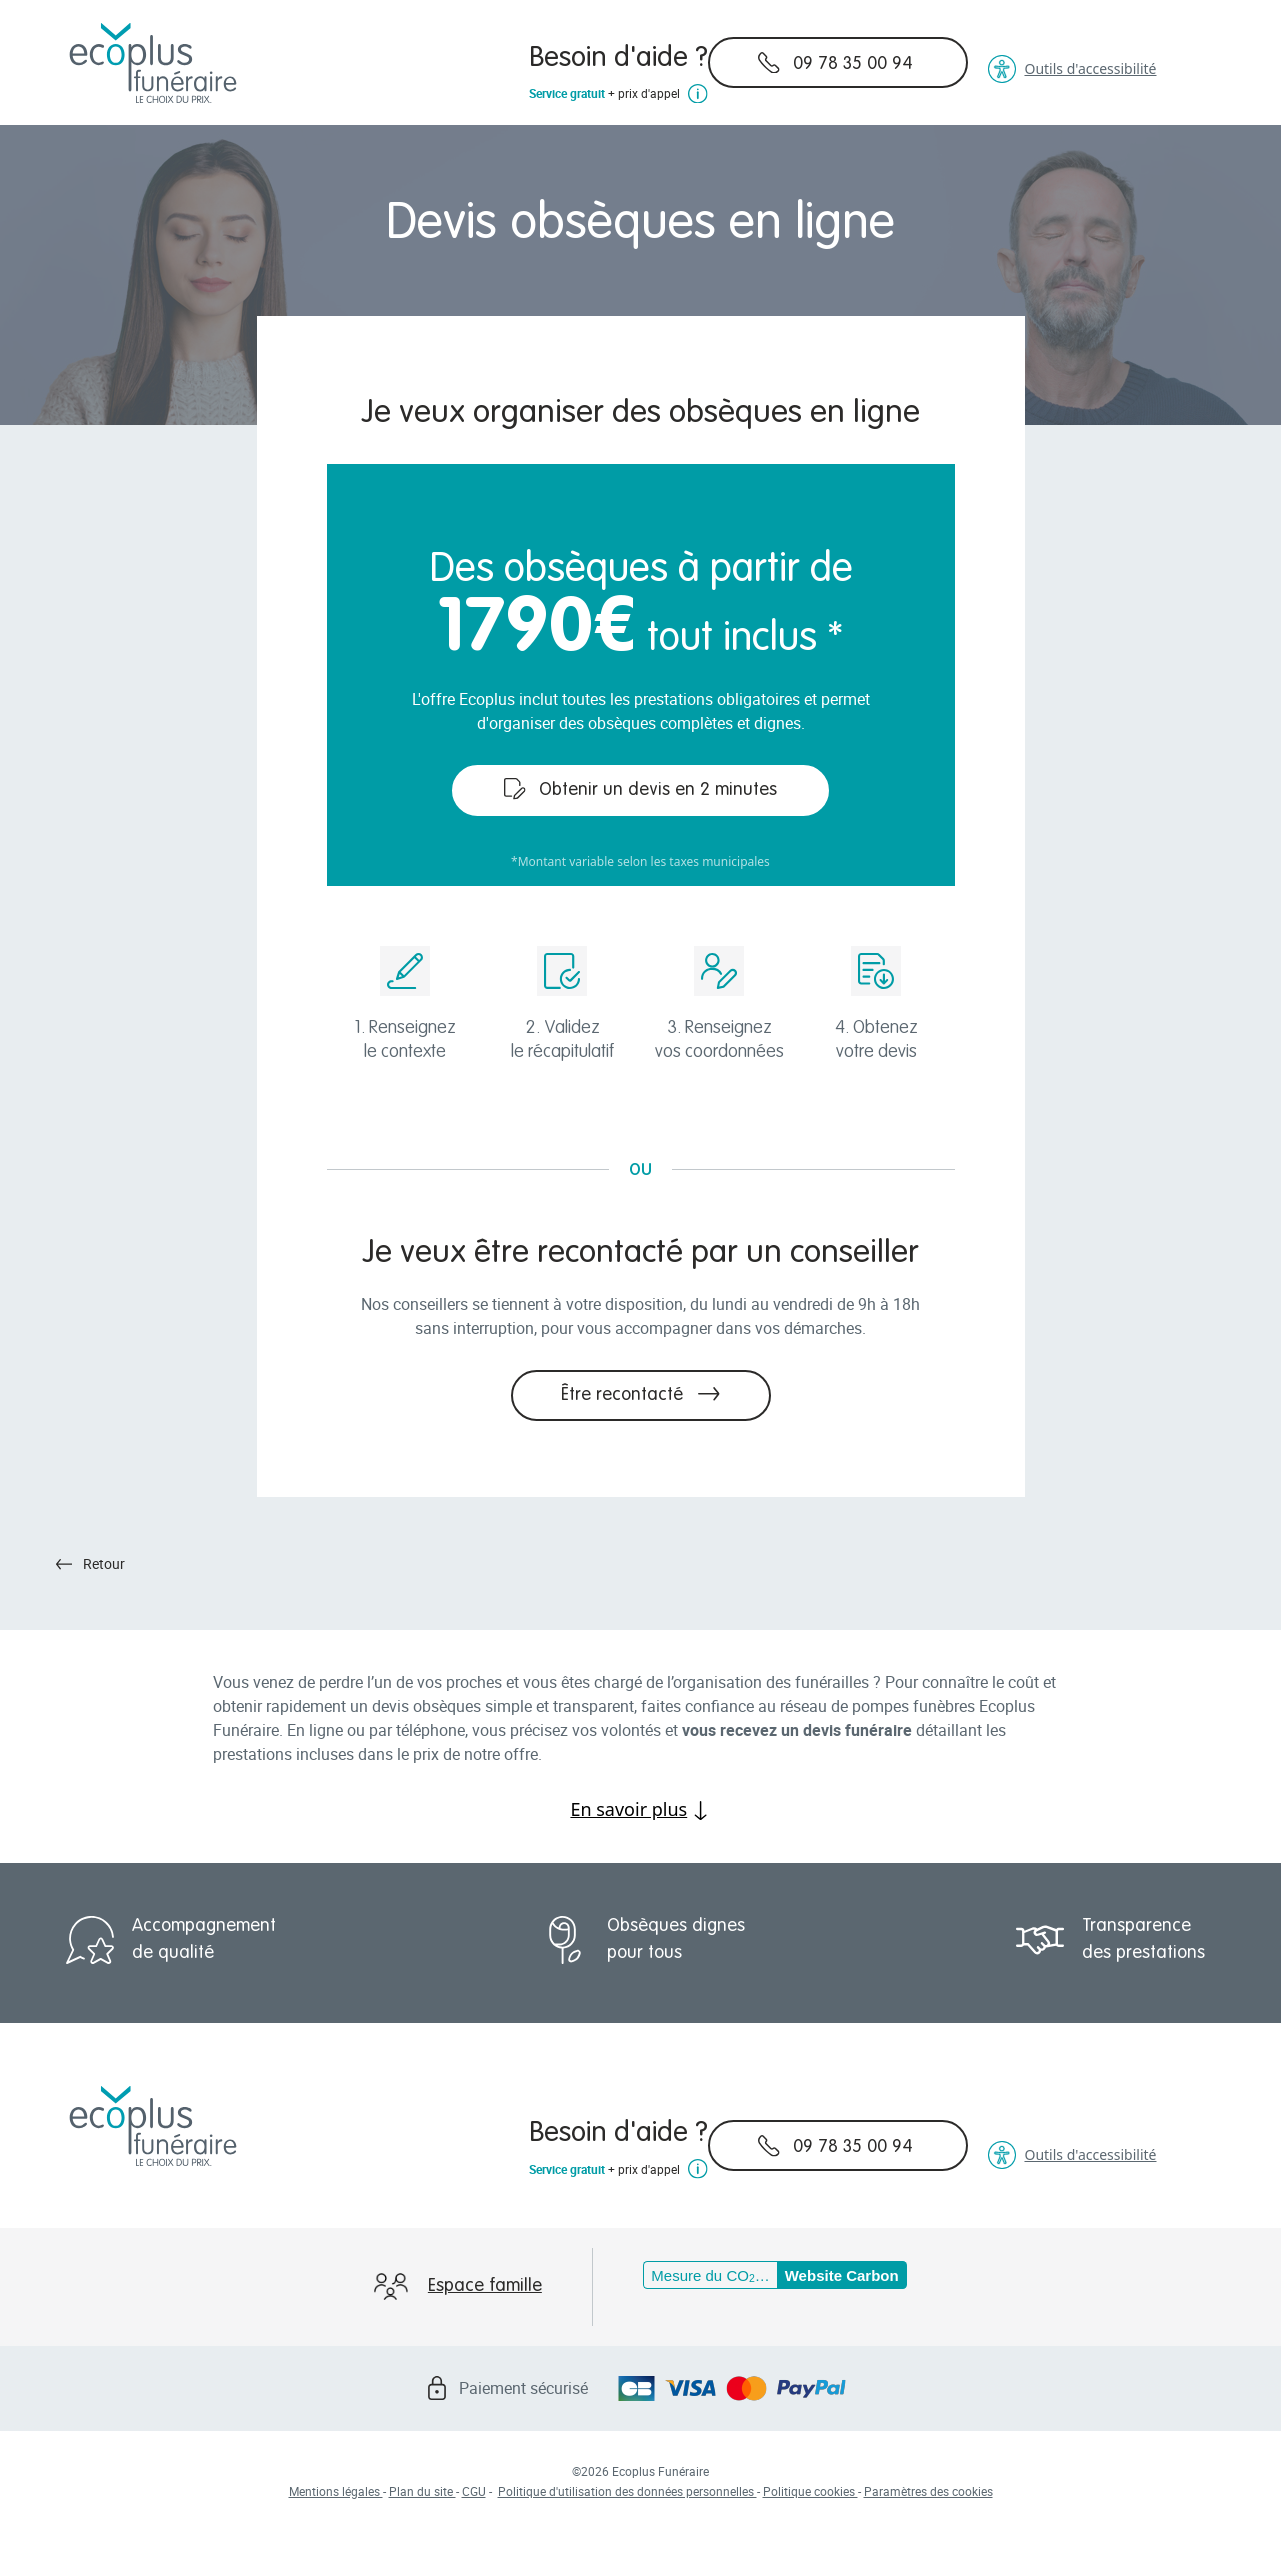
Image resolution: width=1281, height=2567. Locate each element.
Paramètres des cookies (928, 2491)
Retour (91, 1563)
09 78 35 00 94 (835, 63)
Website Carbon (842, 2275)
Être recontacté (640, 1394)
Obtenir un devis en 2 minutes (640, 789)
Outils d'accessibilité (1072, 69)
